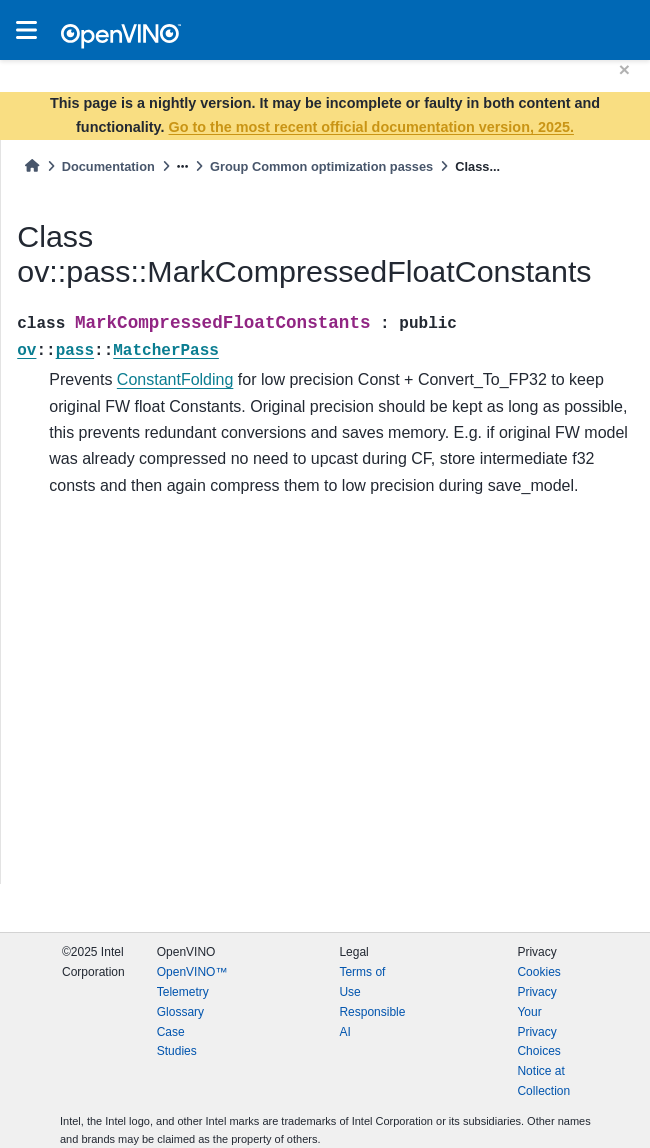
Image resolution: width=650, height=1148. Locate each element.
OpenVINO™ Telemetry (192, 982)
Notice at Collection (543, 1081)
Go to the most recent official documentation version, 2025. (371, 127)
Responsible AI (372, 1022)
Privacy (536, 992)
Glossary (180, 1012)
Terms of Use (362, 982)
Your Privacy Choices (538, 1032)
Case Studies (177, 1042)
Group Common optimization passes (321, 166)
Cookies (538, 972)
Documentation (108, 166)
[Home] (32, 166)
